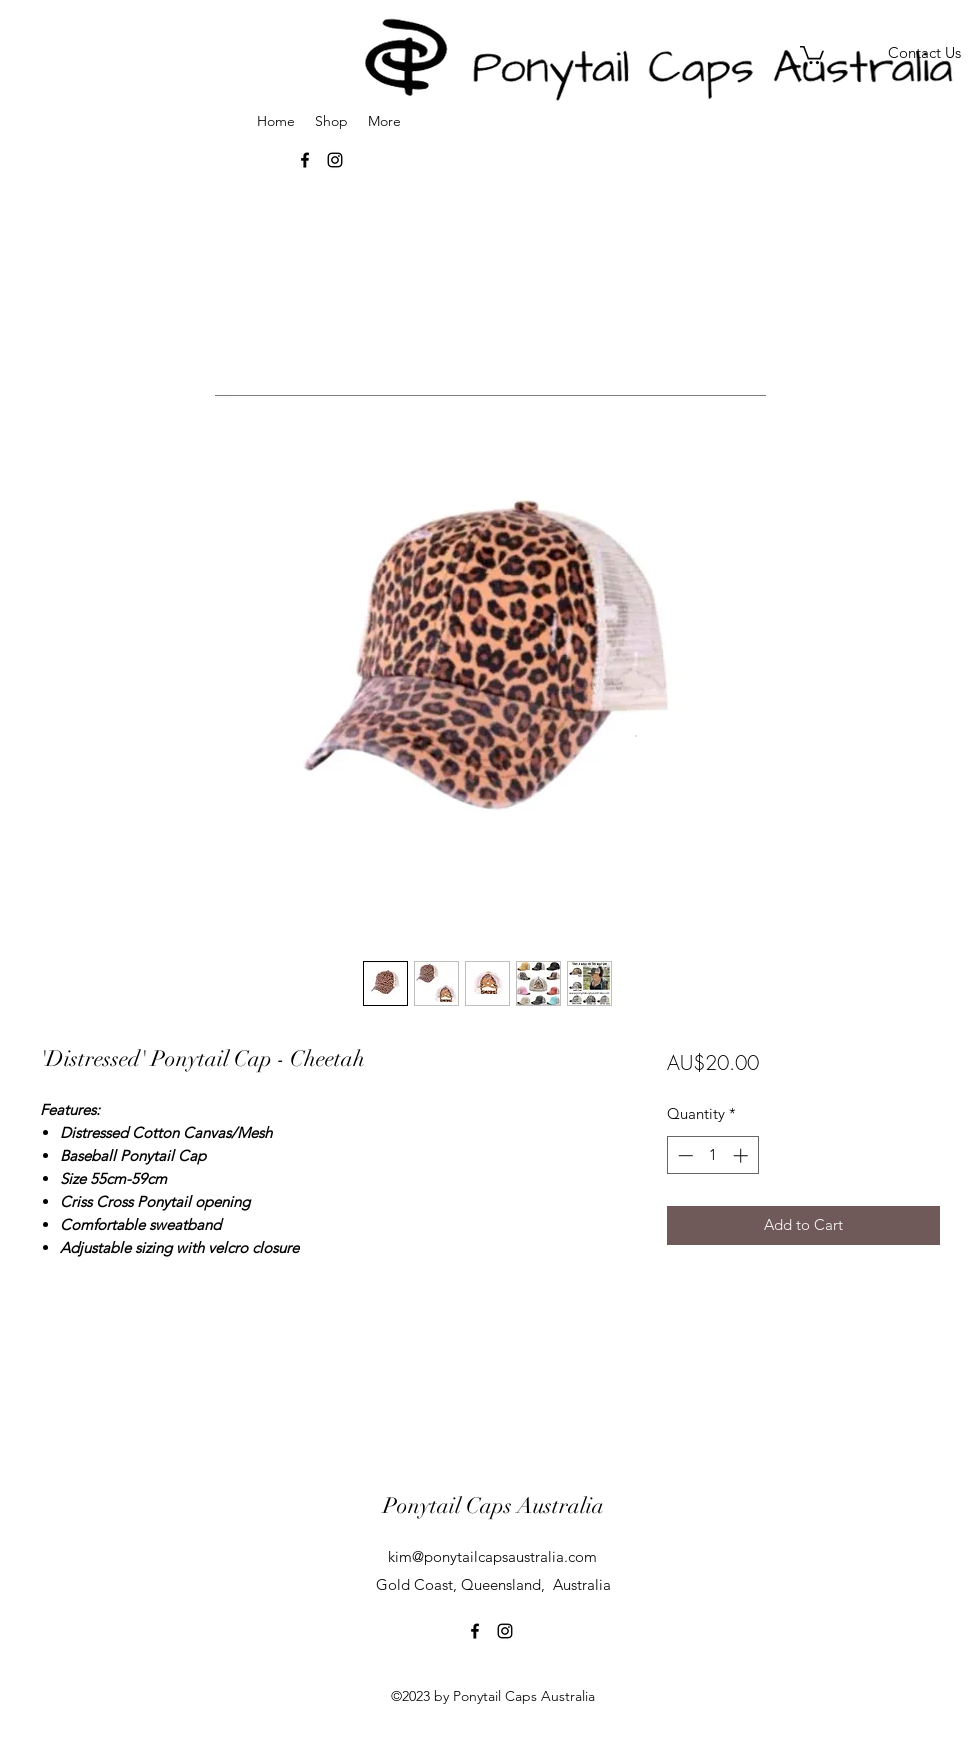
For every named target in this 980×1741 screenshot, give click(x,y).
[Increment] (742, 1155)
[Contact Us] (924, 53)
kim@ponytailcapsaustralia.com (492, 1556)
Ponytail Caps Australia (493, 1505)
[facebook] (475, 1631)
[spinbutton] (712, 1155)
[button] (812, 54)
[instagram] (505, 1631)
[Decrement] (683, 1155)
